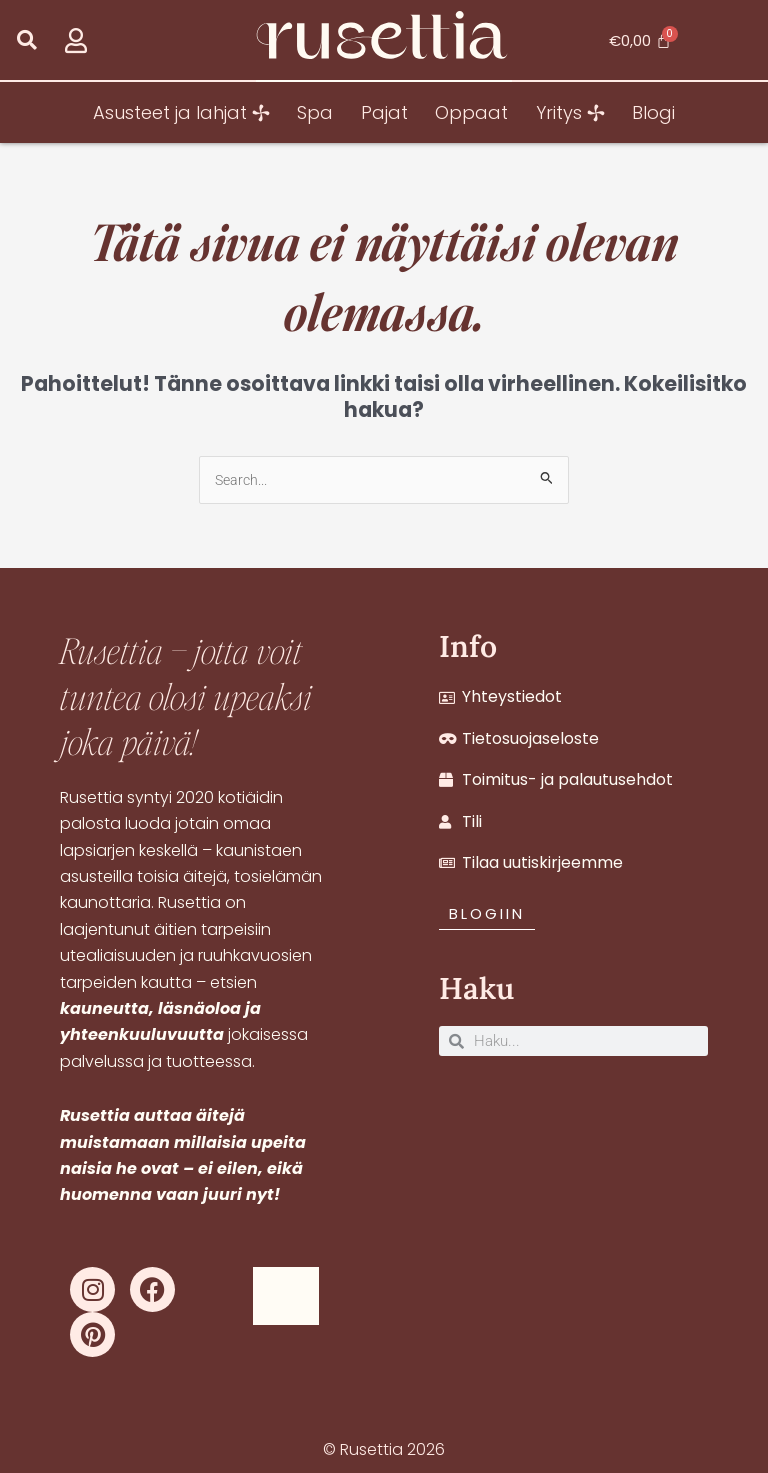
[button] (26, 40)
